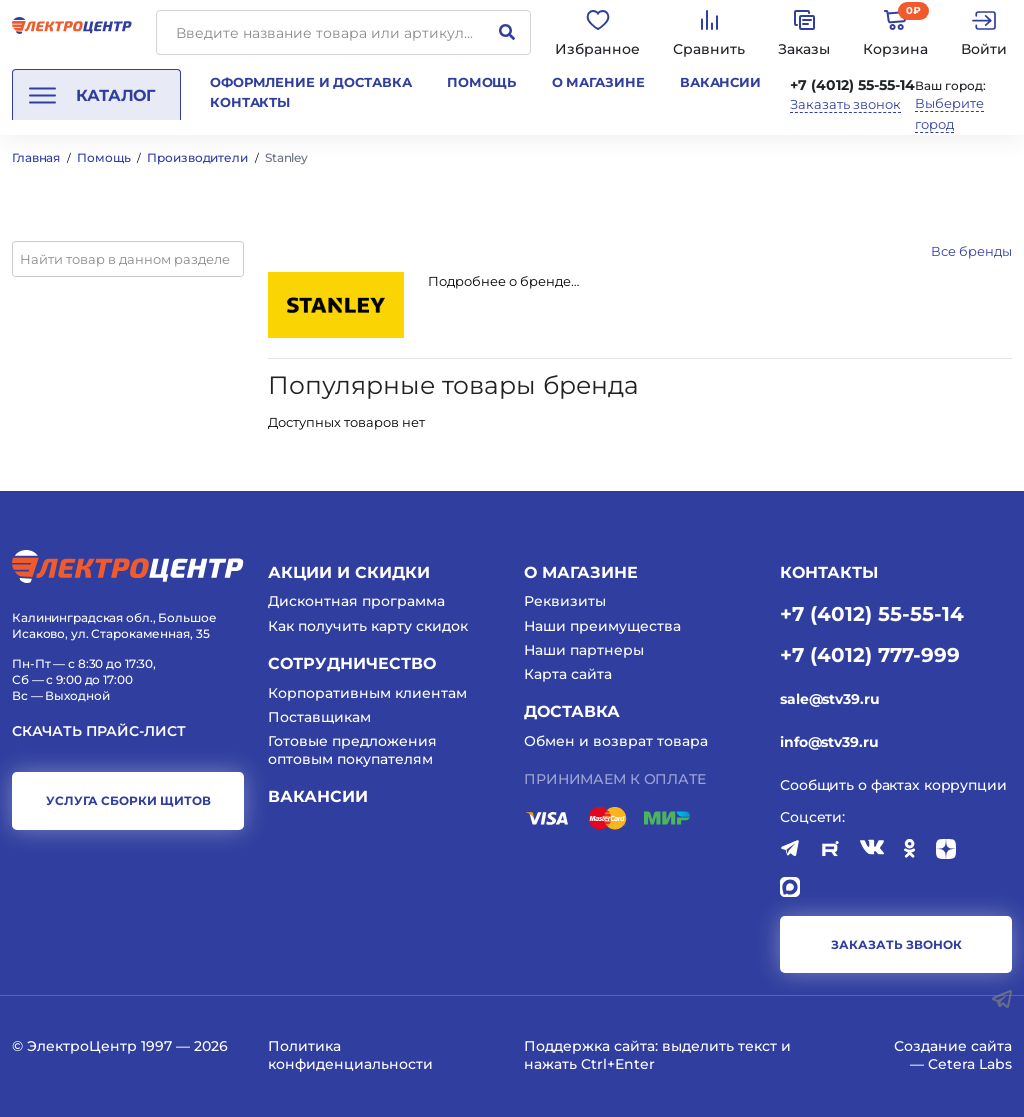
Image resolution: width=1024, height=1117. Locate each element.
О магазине (598, 82)
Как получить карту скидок (368, 626)
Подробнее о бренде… (503, 281)
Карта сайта (568, 674)
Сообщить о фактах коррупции (893, 785)
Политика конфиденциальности (350, 1055)
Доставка (572, 711)
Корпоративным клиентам (367, 693)
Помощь (481, 82)
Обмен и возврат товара (616, 741)
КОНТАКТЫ (829, 572)
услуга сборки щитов (128, 800)
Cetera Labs (970, 1064)
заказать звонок (896, 944)
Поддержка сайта (589, 1046)
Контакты (250, 102)
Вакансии (720, 82)
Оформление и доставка (310, 82)
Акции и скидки (349, 572)
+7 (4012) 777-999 (870, 654)
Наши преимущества (602, 626)
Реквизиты (565, 601)
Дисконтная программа (356, 601)
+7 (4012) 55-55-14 (852, 85)
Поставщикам (319, 717)
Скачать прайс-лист (99, 731)
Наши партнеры (584, 650)
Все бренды (971, 251)
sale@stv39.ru (829, 699)
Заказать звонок (845, 104)
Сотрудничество (352, 663)
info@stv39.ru (829, 742)
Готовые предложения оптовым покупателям (352, 750)
